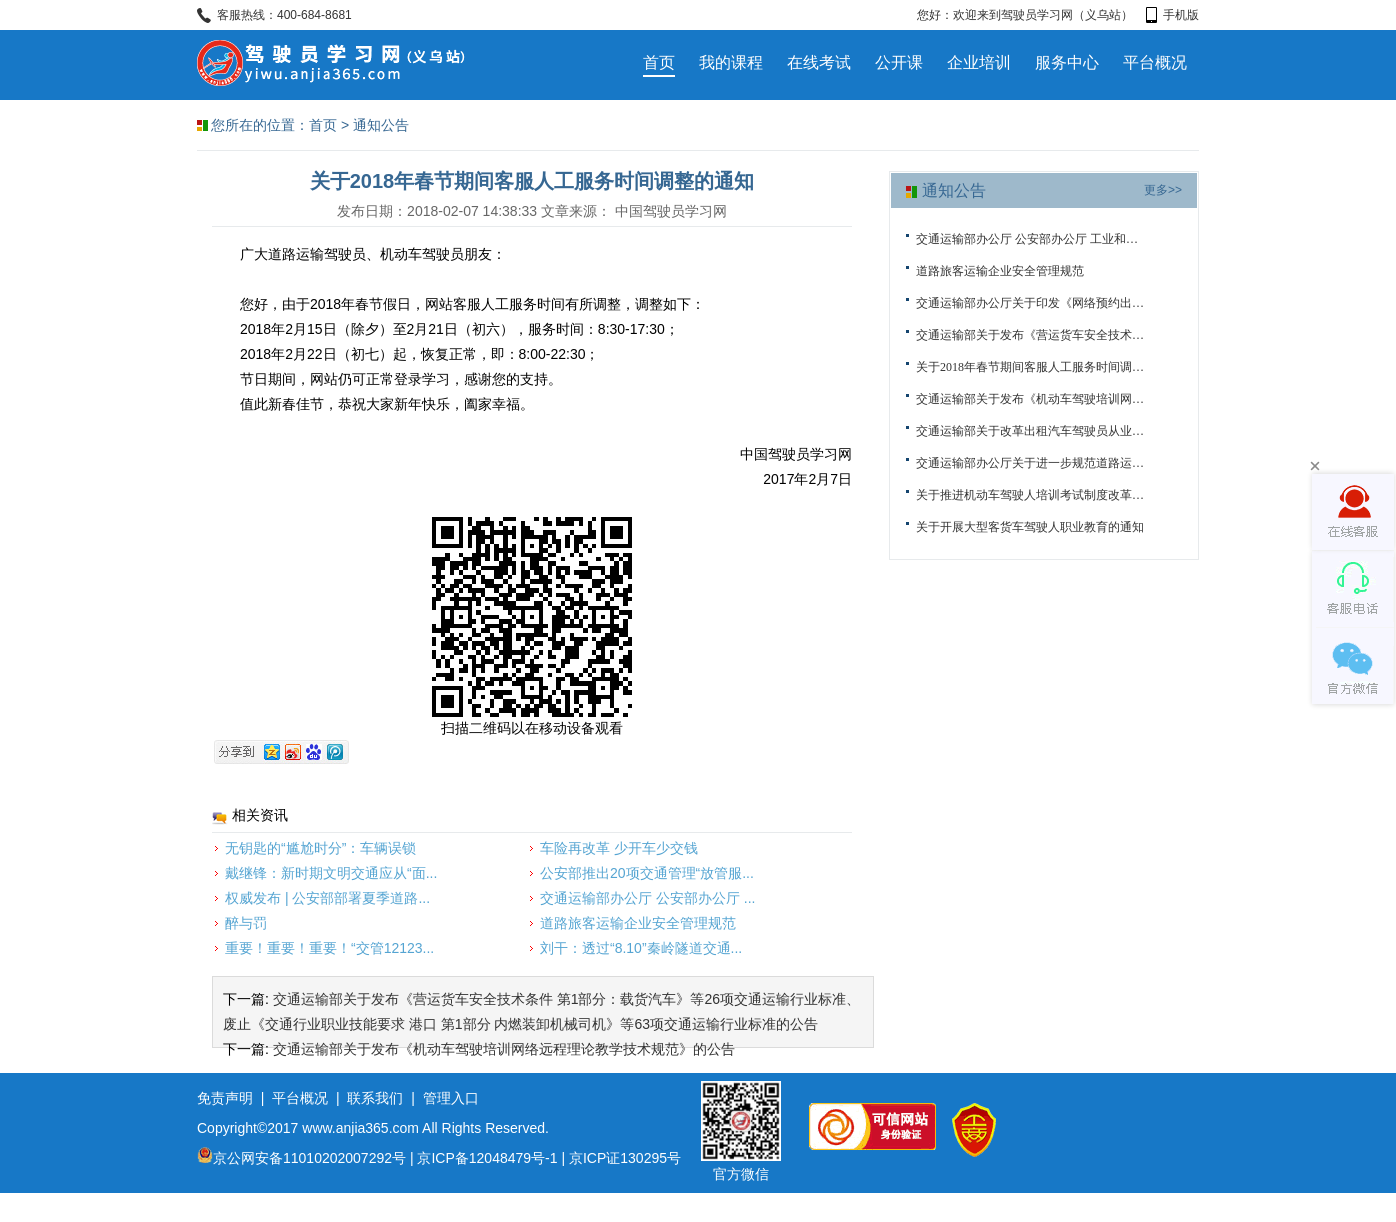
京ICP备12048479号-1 (487, 1158)
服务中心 (1067, 62)
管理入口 (451, 1098)
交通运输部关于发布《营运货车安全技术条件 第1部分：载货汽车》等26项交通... (1030, 335)
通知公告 (381, 125)
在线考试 (819, 62)
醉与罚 (246, 923)
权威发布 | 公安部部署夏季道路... (327, 898)
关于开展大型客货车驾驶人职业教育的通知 (1030, 527)
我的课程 (731, 62)
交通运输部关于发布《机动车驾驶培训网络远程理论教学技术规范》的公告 (504, 1049)
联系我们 (375, 1098)
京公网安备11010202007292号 (301, 1158)
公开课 (899, 62)
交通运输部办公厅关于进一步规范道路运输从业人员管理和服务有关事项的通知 (1030, 463)
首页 (659, 62)
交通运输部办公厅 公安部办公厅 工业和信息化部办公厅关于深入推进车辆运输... (1030, 239)
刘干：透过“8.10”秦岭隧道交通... (641, 948)
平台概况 (1155, 62)
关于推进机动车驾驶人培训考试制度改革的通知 (1030, 495)
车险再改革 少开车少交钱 (619, 848)
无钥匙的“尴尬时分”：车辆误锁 (320, 848)
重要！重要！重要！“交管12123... (329, 948)
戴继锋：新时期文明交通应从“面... (331, 873)
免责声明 (225, 1098)
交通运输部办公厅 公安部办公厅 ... (647, 898)
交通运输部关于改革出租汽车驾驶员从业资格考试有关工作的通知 (1030, 431)
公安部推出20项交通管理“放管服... (647, 873)
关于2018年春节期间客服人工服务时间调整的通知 (1030, 367)
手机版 (1172, 15)
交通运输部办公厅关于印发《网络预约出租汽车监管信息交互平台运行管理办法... (1030, 303)
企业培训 (979, 62)
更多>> (1163, 190)
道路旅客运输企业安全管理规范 (638, 923)
